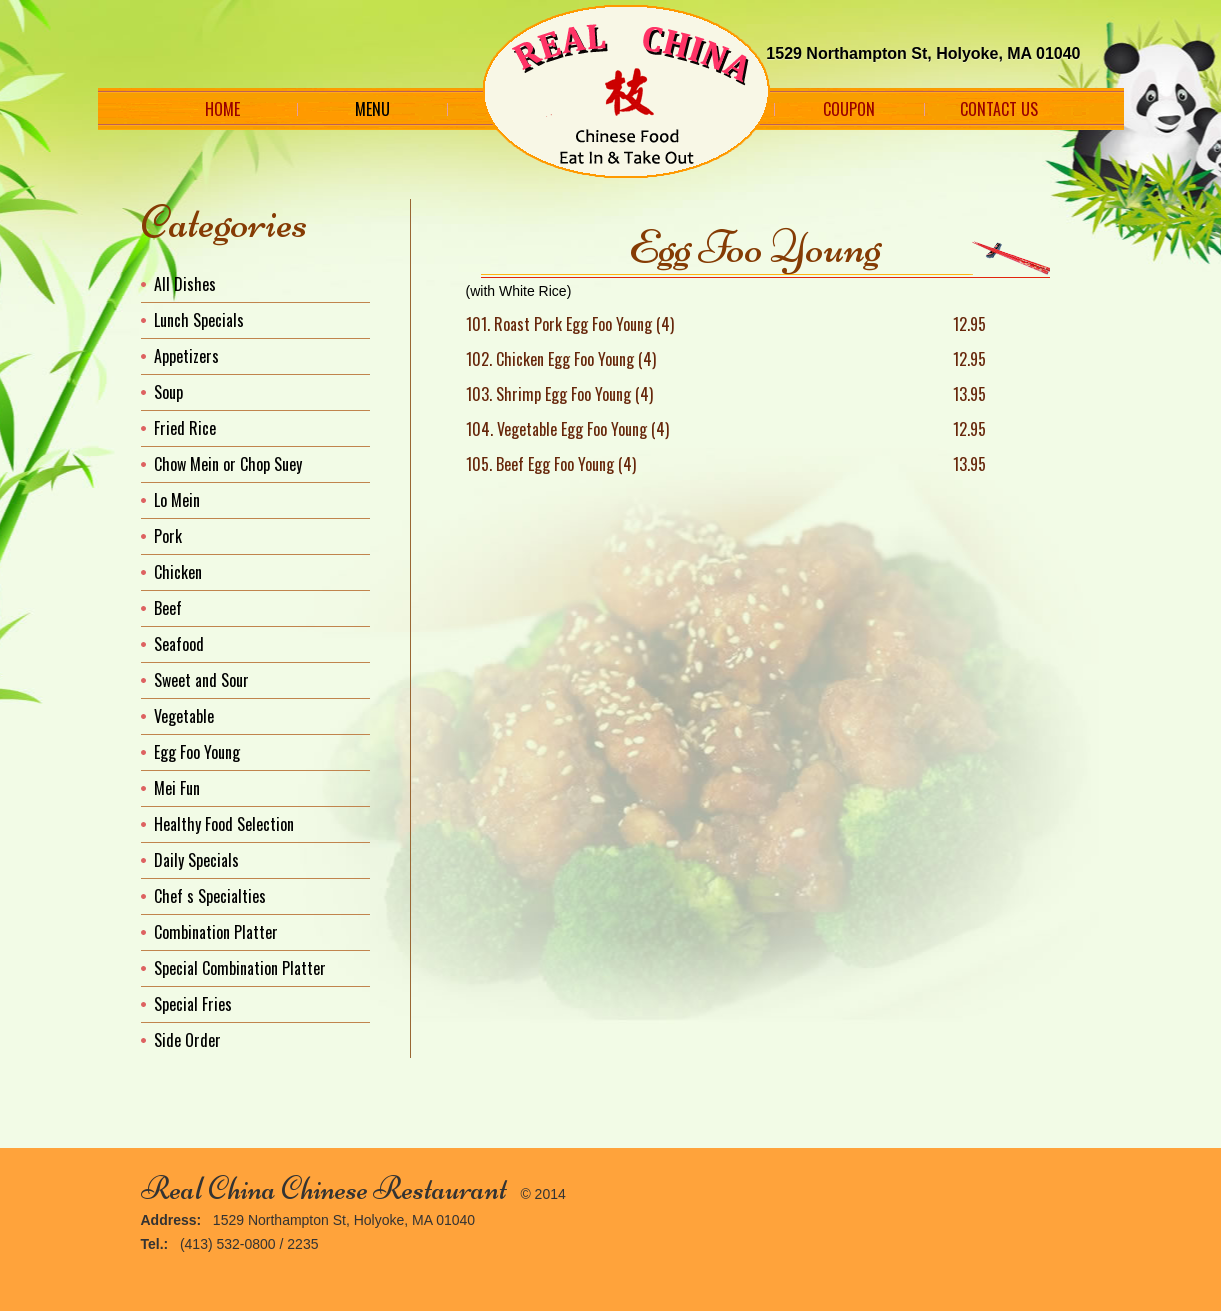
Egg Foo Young (197, 752)
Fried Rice (185, 428)
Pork (168, 536)
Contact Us (999, 109)
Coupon (849, 109)
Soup (168, 392)
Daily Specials (196, 860)
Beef (168, 608)
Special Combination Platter (240, 968)
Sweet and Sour (201, 680)
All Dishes (185, 284)
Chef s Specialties (210, 896)
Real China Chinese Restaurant (324, 1188)
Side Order (187, 1040)
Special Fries (193, 1004)
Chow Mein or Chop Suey (228, 464)
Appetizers (186, 356)
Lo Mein (177, 500)
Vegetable (184, 716)
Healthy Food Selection (224, 824)
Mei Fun (177, 788)
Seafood (179, 644)
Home (222, 109)
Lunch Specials (199, 320)
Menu (372, 109)
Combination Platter (216, 932)
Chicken (178, 572)
